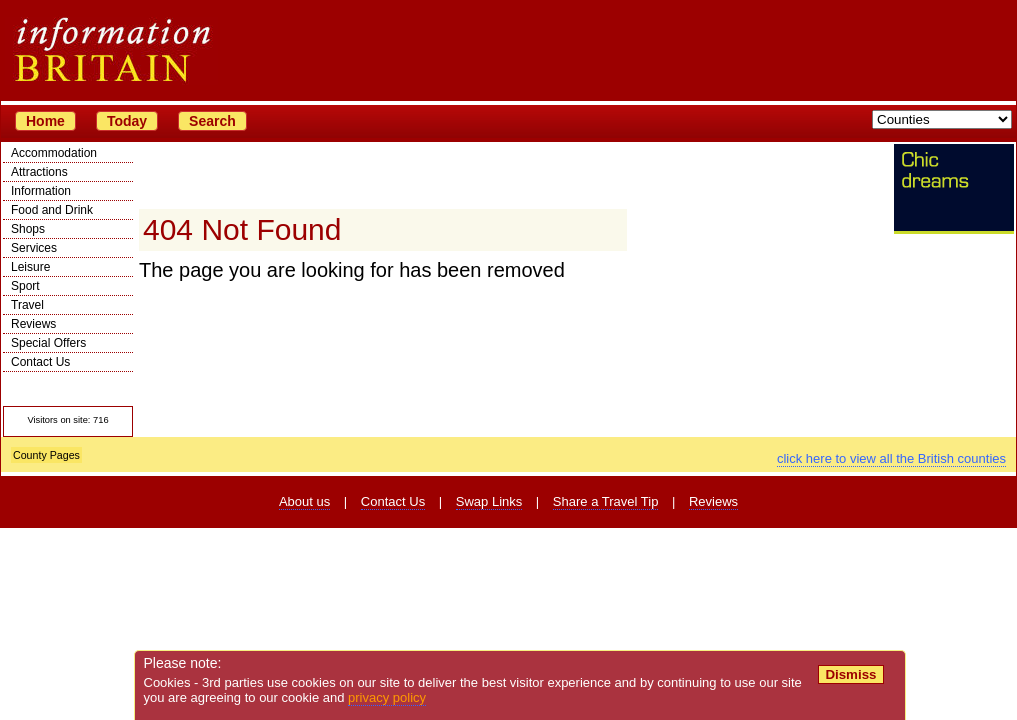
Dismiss (850, 674)
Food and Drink (52, 210)
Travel (27, 305)
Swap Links (489, 501)
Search (212, 121)
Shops (28, 229)
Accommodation (54, 153)
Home (45, 121)
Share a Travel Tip (606, 501)
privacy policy (387, 697)
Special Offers (48, 343)
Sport (25, 286)
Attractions (39, 172)
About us (304, 501)
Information (41, 191)
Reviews (33, 324)
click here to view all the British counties (891, 458)
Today (127, 121)
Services (34, 248)
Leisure (30, 267)
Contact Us (40, 362)
